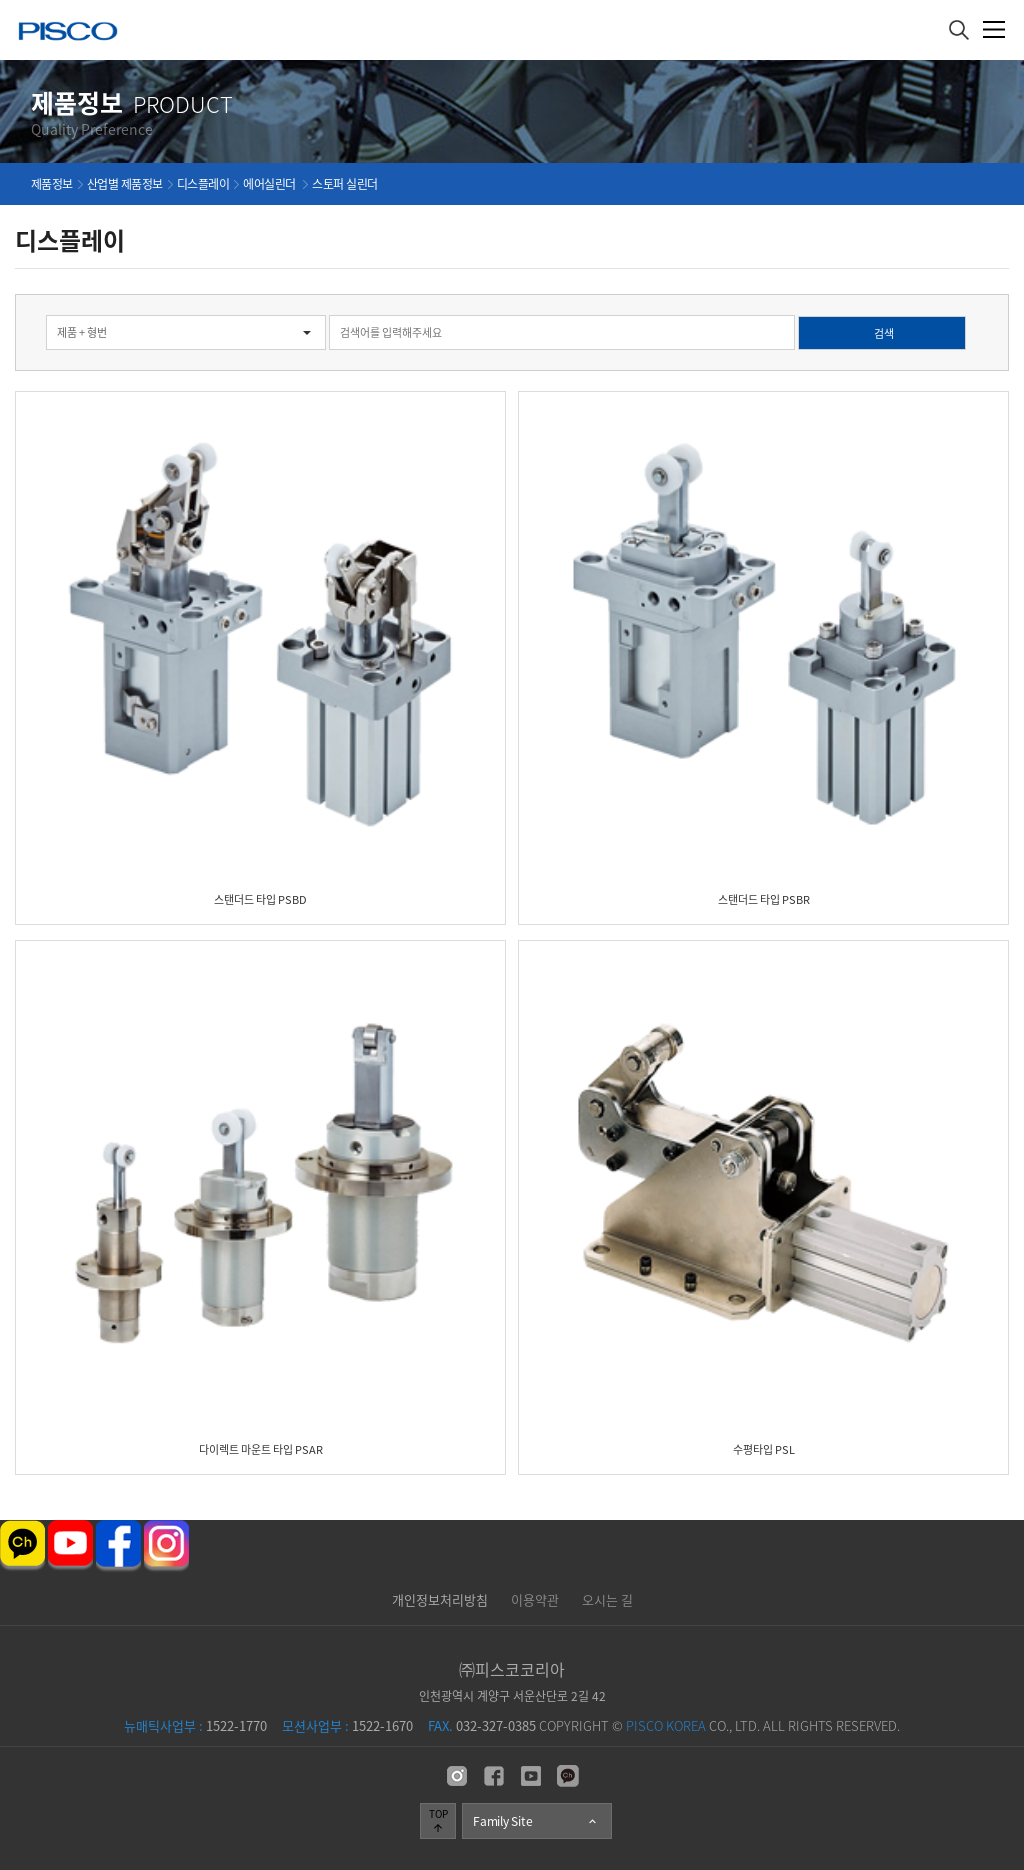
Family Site (536, 1821)
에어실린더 (270, 184)
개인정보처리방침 (440, 1599)
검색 (0, 294)
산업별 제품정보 (125, 184)
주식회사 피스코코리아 (68, 33)
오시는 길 (607, 1599)
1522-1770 (195, 1725)
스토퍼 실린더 (345, 184)
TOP (438, 1820)
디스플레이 (203, 184)
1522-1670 (347, 1725)
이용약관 (535, 1599)
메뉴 (994, 29)
